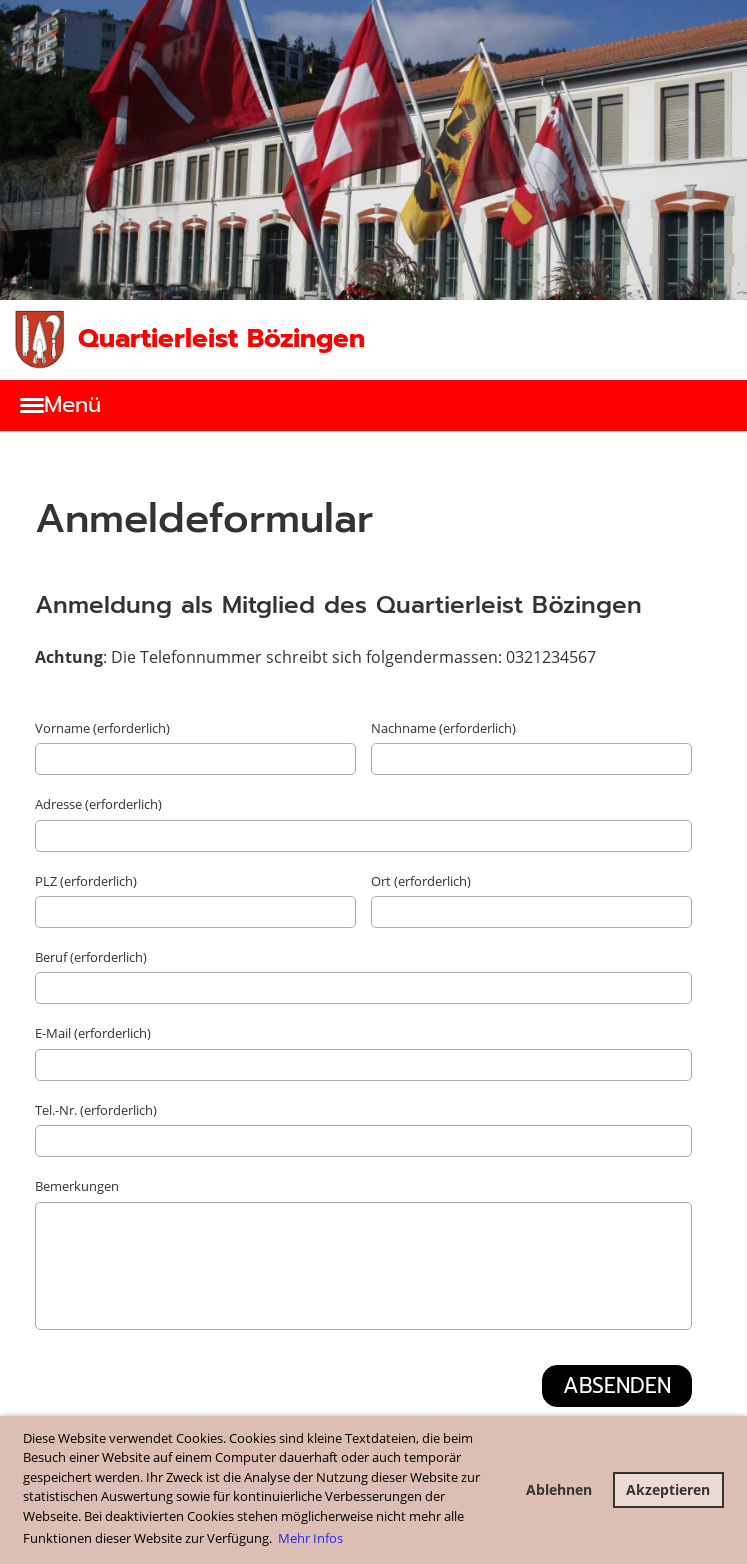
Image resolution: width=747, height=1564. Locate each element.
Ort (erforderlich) (421, 881)
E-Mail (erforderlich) (93, 1033)
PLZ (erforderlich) (86, 881)
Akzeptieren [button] (668, 1489)
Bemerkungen (77, 1186)
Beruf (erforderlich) (91, 957)
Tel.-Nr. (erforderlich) (96, 1110)
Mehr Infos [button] (310, 1538)
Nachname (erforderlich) (443, 728)
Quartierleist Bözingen (221, 339)
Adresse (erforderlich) (98, 804)
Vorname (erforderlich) (102, 728)
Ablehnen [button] (559, 1489)
